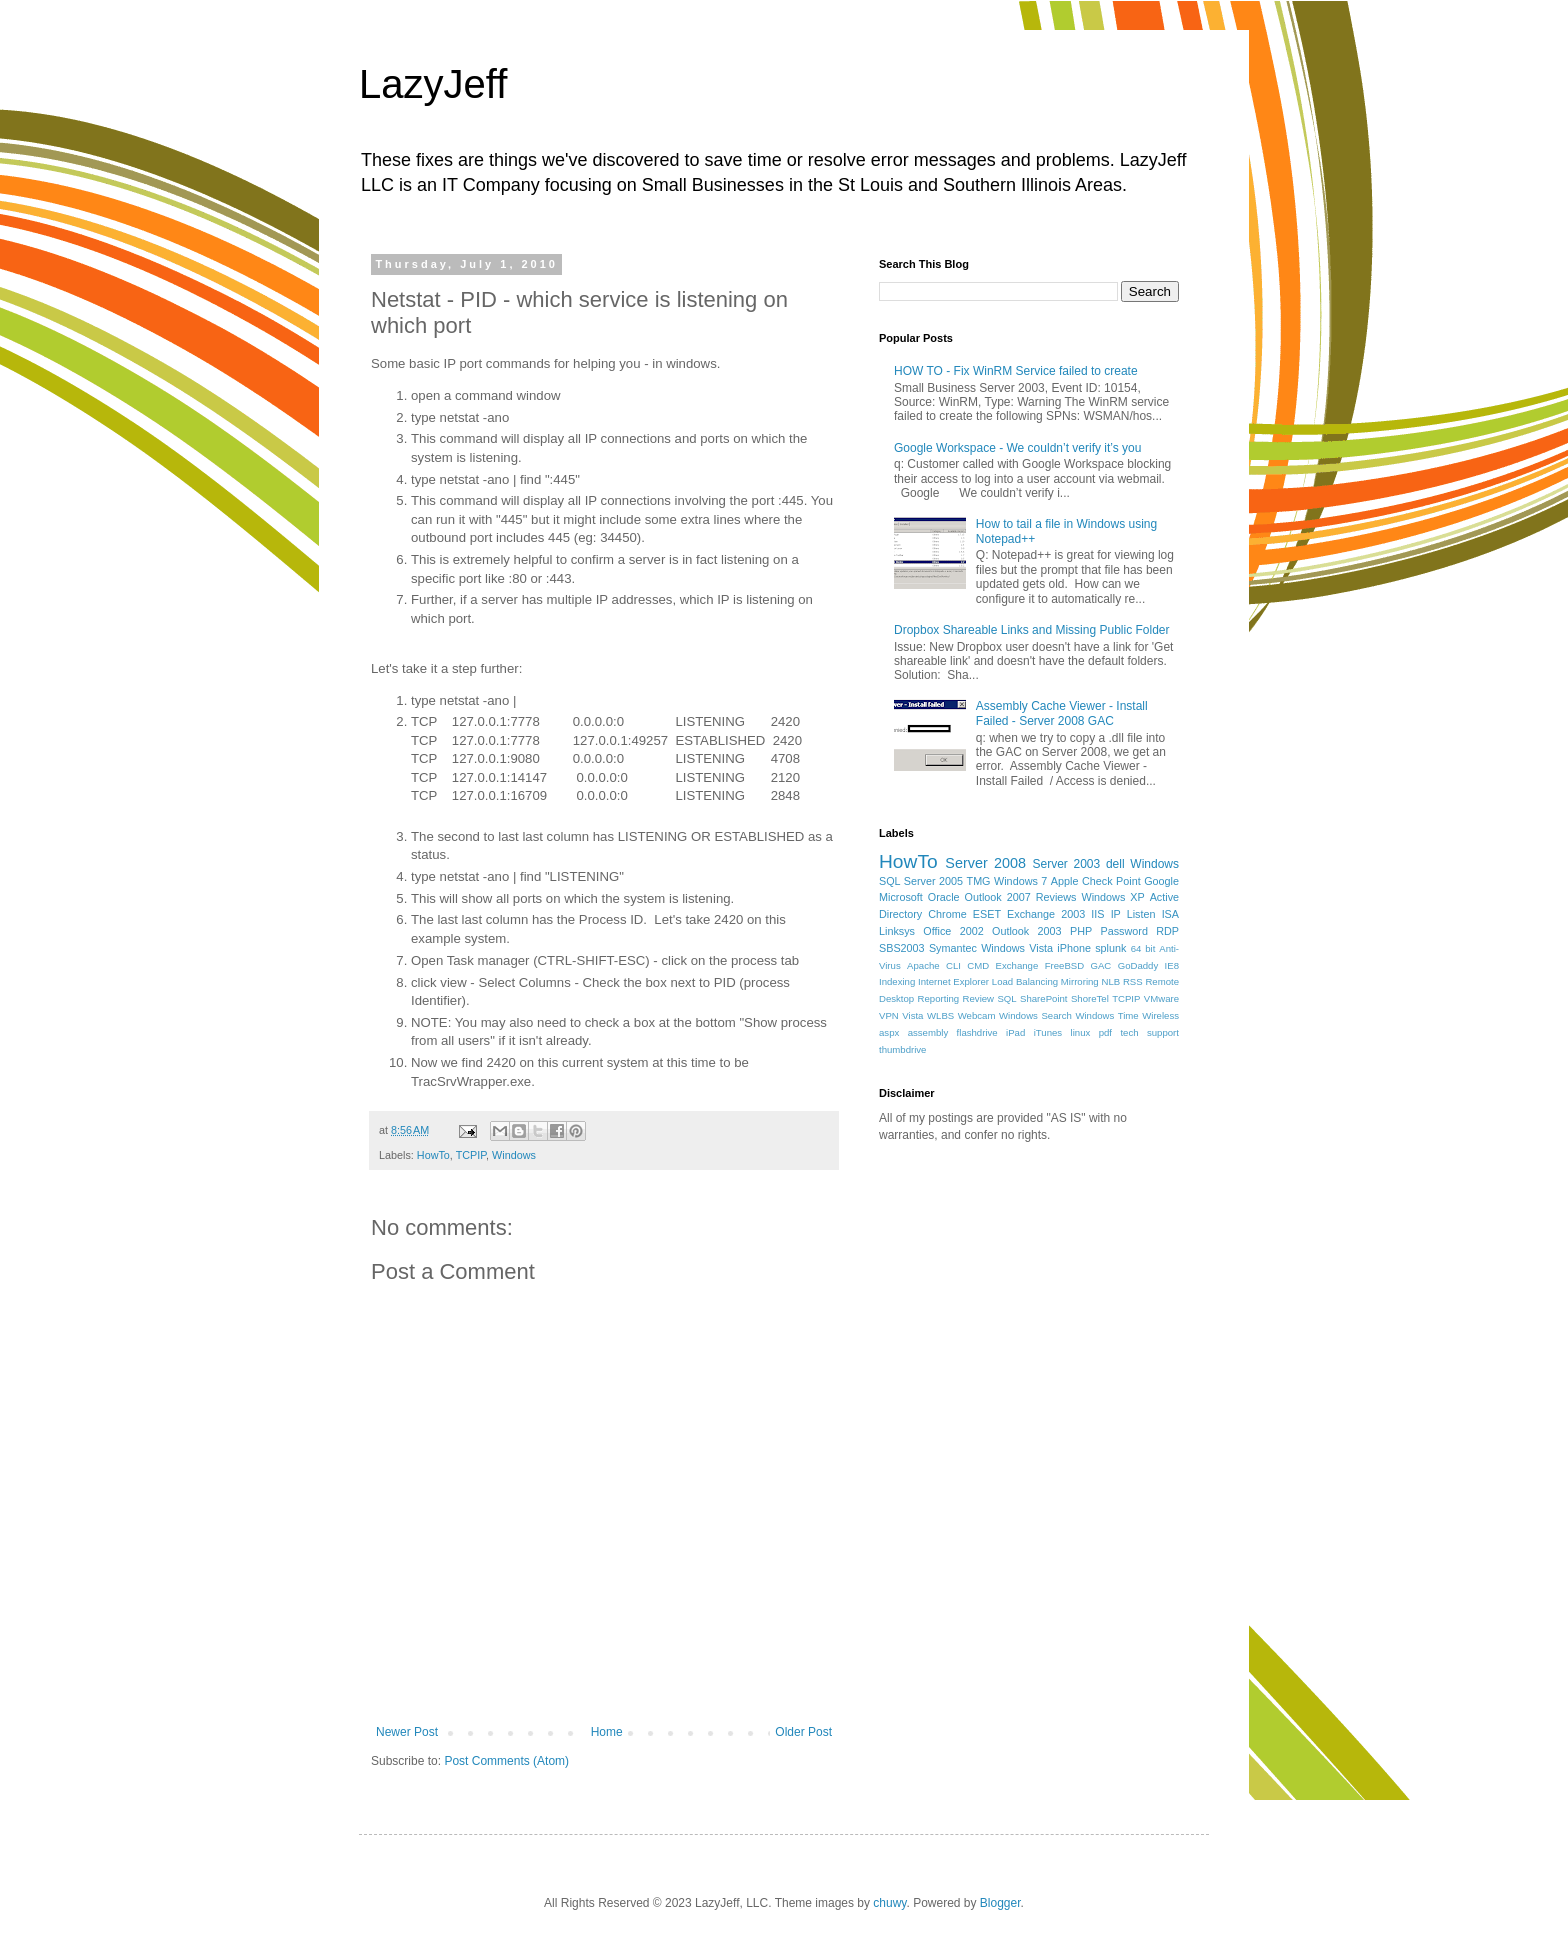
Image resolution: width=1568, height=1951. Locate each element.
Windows (514, 1155)
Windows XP (1113, 897)
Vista (912, 1015)
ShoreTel (1090, 998)
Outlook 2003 (1027, 931)
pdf (1105, 1032)
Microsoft (901, 897)
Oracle (944, 897)
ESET (987, 914)
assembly (928, 1032)
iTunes (1048, 1032)
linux (1081, 1032)
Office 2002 (953, 931)
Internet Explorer (953, 981)
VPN (889, 1015)
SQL (1006, 998)
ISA (1170, 914)
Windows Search (1035, 1015)
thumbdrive (902, 1049)
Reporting (939, 998)
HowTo (433, 1155)
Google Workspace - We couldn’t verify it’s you (1017, 448)
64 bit (1143, 948)
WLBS (940, 1015)
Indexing (897, 981)
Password (1124, 931)
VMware (1161, 998)
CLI (953, 965)
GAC (1101, 965)
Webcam (977, 1015)
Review (978, 998)
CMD (978, 965)
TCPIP (471, 1155)
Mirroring (1080, 981)
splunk (1110, 948)
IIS (1097, 914)
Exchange (1017, 965)
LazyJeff (433, 84)
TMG (979, 881)
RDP (1167, 931)
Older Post (803, 1732)
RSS (1133, 981)
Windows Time (1106, 1015)
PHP (1081, 931)
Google (1161, 881)
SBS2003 (902, 948)
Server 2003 (1066, 864)
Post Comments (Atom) (506, 1761)
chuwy (889, 1903)
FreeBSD (1064, 965)
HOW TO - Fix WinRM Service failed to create (1016, 371)
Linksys (897, 931)
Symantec (953, 948)
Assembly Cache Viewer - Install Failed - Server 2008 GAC (1062, 713)
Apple (1065, 881)
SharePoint (1043, 998)
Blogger (1000, 1903)
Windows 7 (1020, 881)
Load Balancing (1025, 981)
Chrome (947, 914)
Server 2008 (985, 863)
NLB (1110, 981)
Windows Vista (1017, 948)
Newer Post (407, 1732)
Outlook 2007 (998, 897)
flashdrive (977, 1032)
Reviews (1056, 897)
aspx (889, 1032)
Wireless (1160, 1015)
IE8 (1172, 965)
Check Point (1111, 881)
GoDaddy (1138, 965)
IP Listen (1133, 914)
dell (1115, 864)
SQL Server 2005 (921, 881)
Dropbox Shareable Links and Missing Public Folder (1031, 630)
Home (607, 1732)
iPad (1015, 1032)
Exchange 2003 (1046, 914)
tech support (1149, 1032)
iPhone (1074, 948)
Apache (923, 965)
